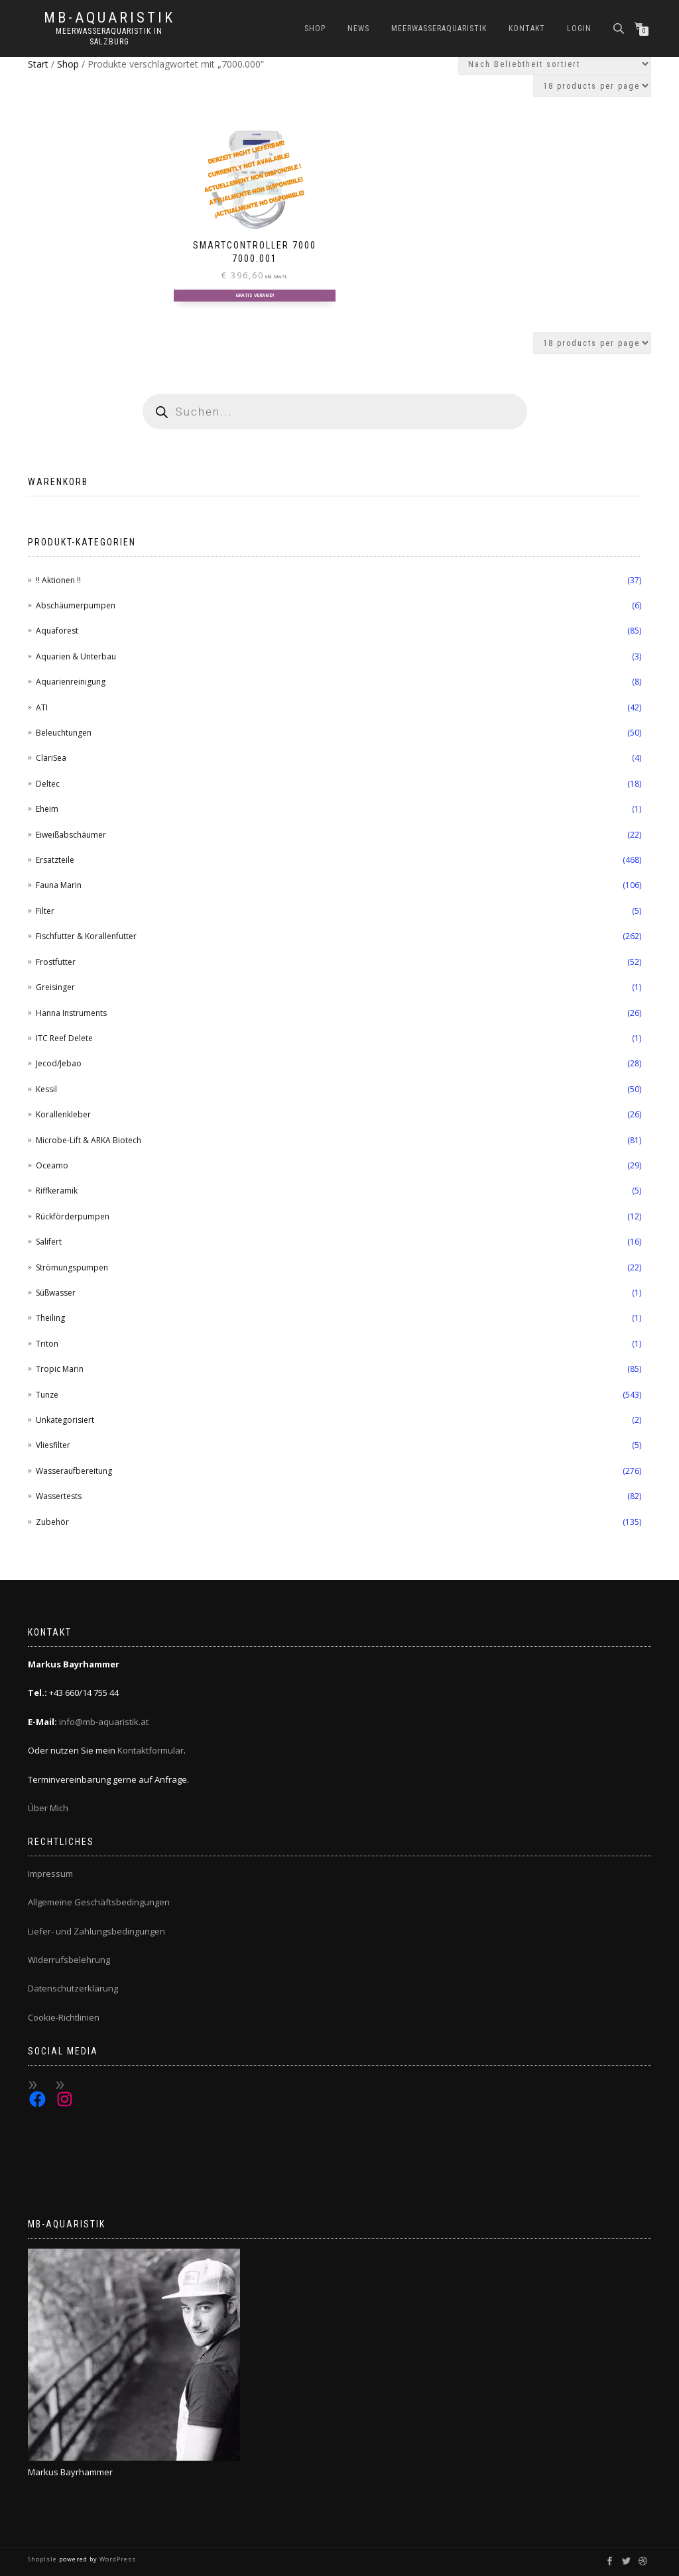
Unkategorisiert (65, 1420)
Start (38, 64)
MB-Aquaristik (109, 18)
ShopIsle (43, 2559)
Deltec (48, 783)
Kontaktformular (150, 1750)
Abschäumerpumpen (75, 605)
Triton (47, 1343)
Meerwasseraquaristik (439, 28)
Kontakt (527, 28)
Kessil (46, 1089)
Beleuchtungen (64, 732)
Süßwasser (56, 1292)
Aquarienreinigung (70, 681)
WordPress (116, 2559)
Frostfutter (56, 962)
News (358, 28)
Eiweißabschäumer (71, 834)
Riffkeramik (57, 1190)
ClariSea (51, 757)
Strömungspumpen (72, 1267)
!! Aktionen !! (58, 580)
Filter (45, 911)
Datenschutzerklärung (73, 1988)
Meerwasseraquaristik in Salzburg (109, 36)
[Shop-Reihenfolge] (554, 64)
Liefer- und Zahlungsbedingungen (96, 1931)
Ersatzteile (55, 860)
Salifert (49, 1241)
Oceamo (52, 1165)
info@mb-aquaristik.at (104, 1722)
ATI (42, 707)
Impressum (50, 1873)
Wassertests (59, 1496)
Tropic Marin (60, 1368)
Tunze (47, 1394)
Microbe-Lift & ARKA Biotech (88, 1140)
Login (579, 28)
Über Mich (48, 1808)
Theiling (50, 1317)
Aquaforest (57, 630)
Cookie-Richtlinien (63, 2017)
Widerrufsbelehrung (69, 1960)
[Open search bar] (620, 27)
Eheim (47, 808)
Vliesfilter (53, 1445)
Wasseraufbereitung (74, 1471)
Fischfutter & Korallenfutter (86, 936)
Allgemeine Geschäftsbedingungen (99, 1902)
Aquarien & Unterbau (76, 656)
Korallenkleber (63, 1114)
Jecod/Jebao (59, 1063)
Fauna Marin (59, 885)
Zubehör (52, 1522)
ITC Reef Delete (64, 1038)
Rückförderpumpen (72, 1216)
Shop (315, 28)
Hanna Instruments (71, 1013)
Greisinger (55, 987)
